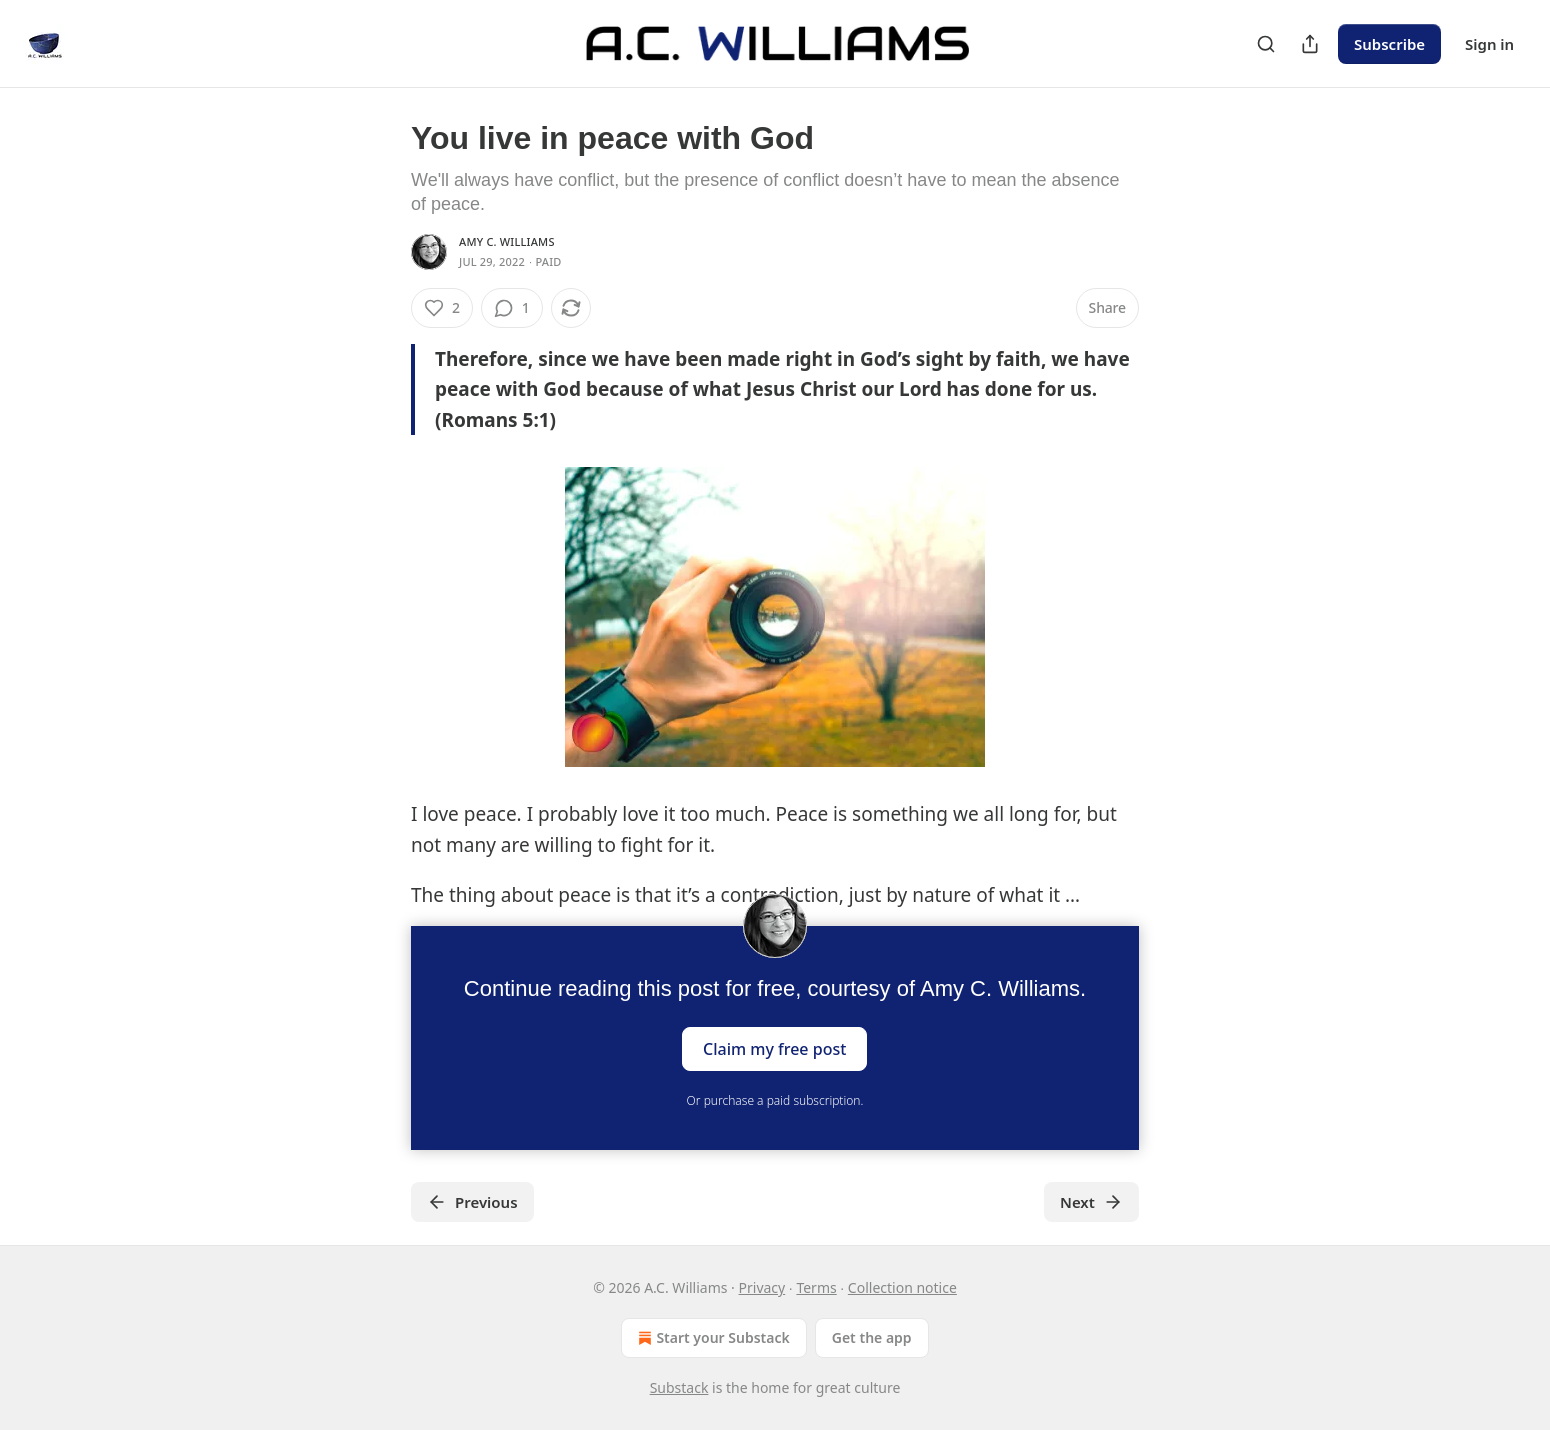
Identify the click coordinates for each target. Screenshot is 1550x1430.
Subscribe (1389, 44)
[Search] (1266, 44)
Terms (816, 1287)
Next (1091, 1202)
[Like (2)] (442, 308)
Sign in (1489, 44)
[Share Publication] (1310, 44)
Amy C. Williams (507, 241)
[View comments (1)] (512, 308)
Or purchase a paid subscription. (775, 1100)
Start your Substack (711, 1338)
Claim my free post (774, 1049)
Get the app (872, 1337)
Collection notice (902, 1287)
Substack (679, 1387)
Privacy (762, 1287)
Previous (472, 1202)
